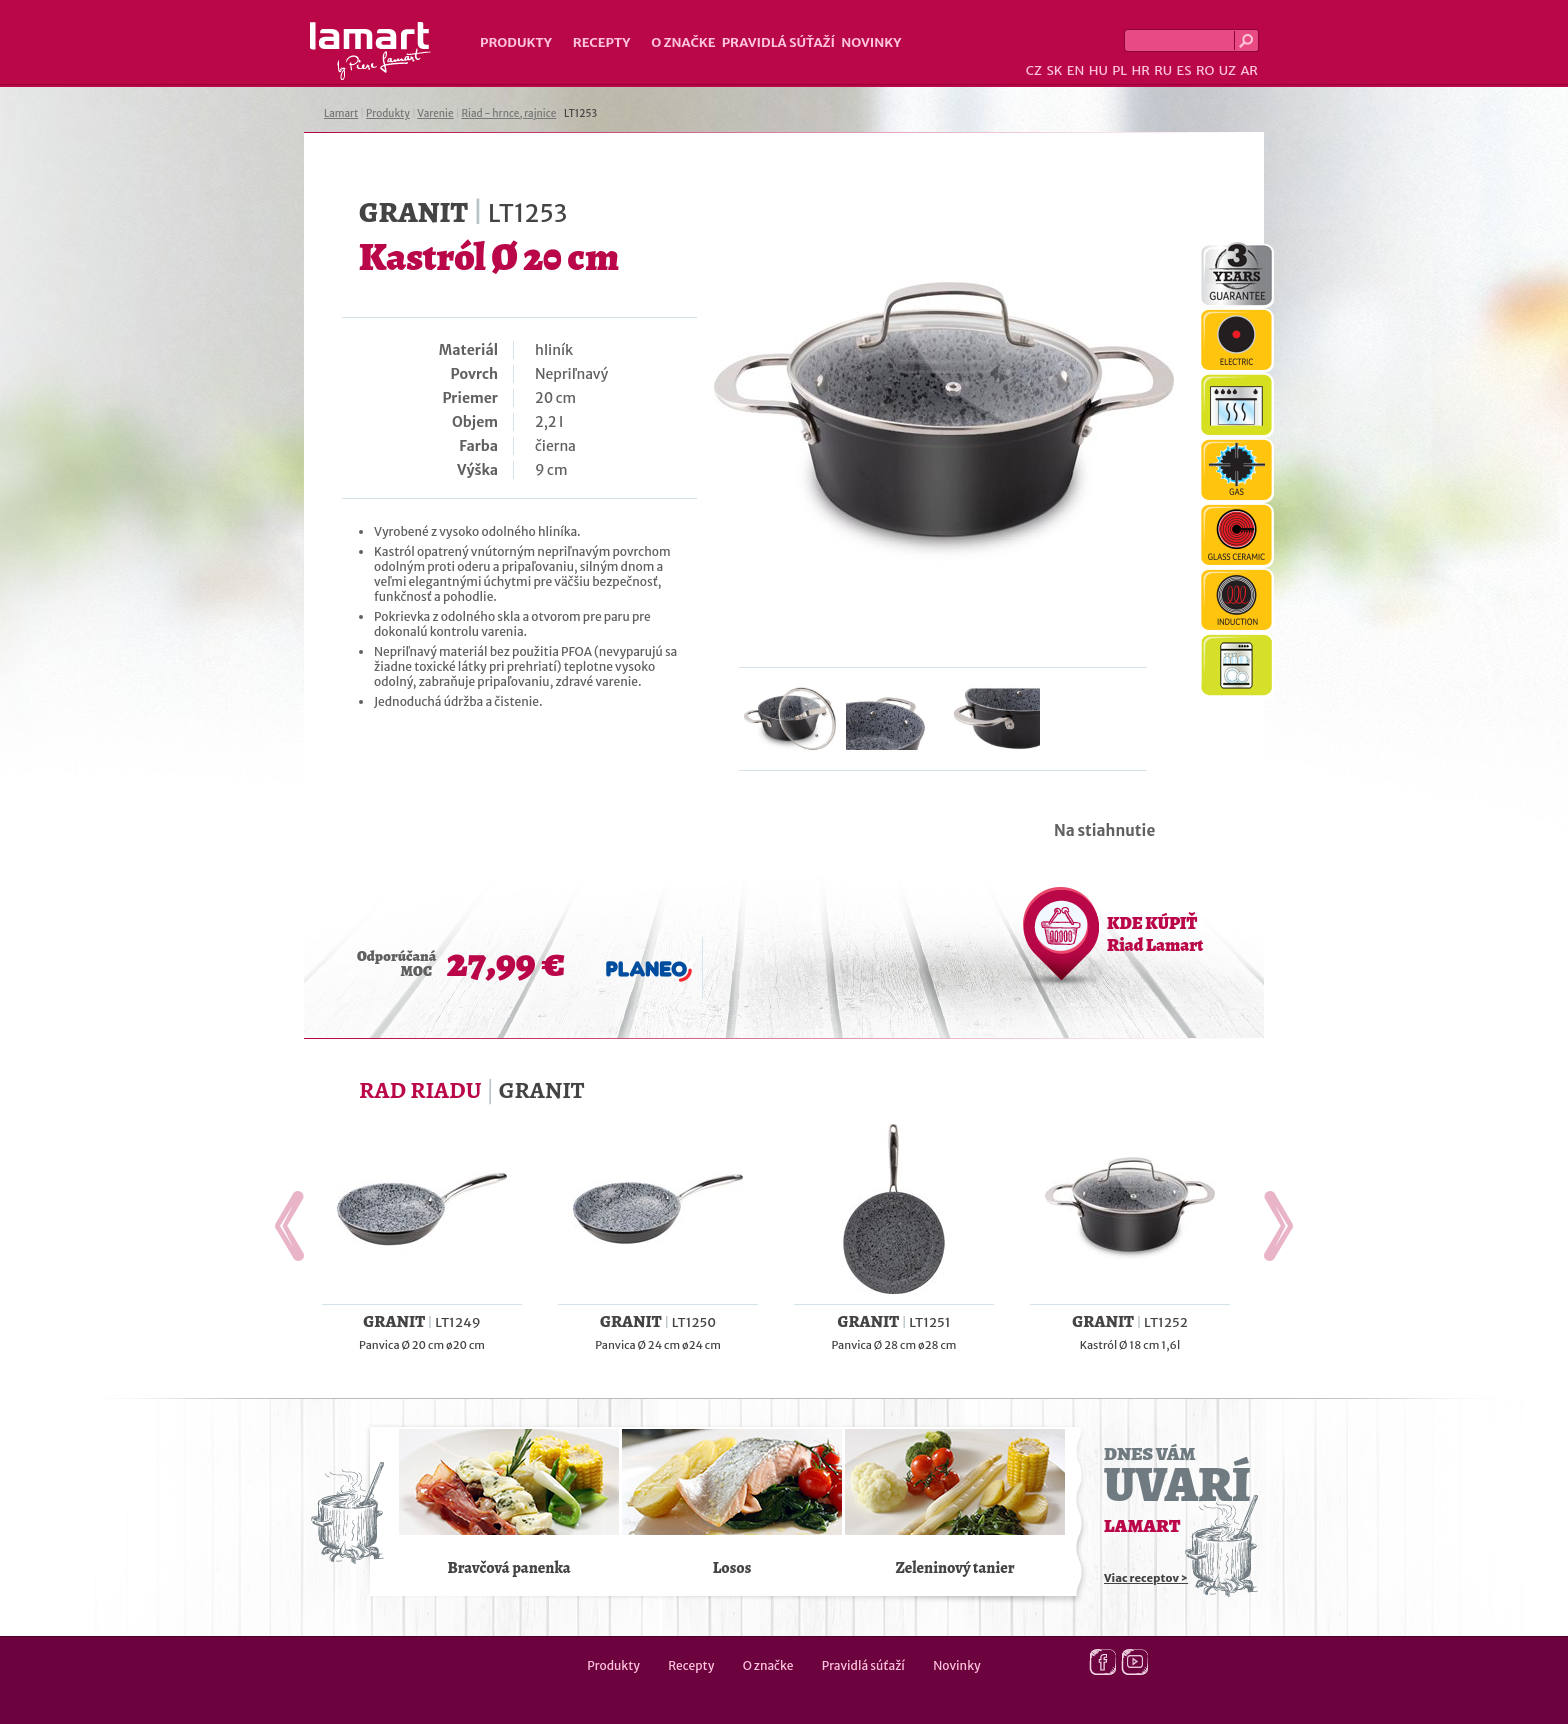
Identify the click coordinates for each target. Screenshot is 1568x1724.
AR (1249, 70)
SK (1054, 70)
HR (1140, 70)
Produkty (516, 42)
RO (1205, 70)
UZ (1227, 70)
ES (1184, 70)
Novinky (871, 42)
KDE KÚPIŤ (1155, 934)
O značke (683, 42)
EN (1076, 70)
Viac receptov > (1146, 1578)
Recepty (601, 42)
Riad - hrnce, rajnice (508, 113)
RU (1163, 70)
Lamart (370, 51)
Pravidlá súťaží (779, 42)
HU (1098, 70)
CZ (1034, 70)
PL (1119, 70)
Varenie (435, 113)
